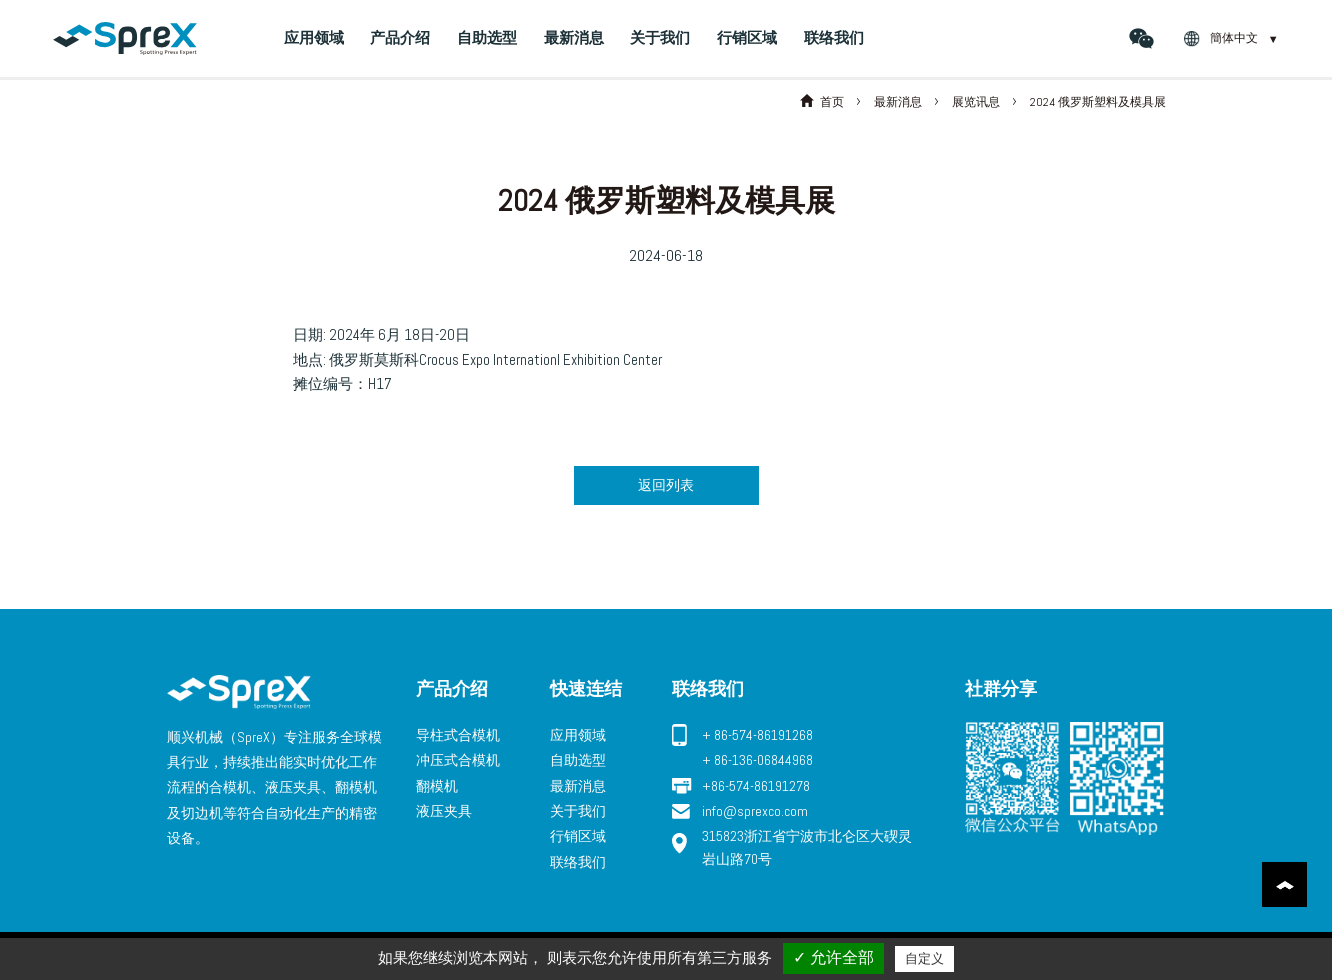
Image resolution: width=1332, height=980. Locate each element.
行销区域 (747, 37)
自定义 (924, 958)
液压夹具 (444, 811)
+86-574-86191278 (756, 786)
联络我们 (834, 37)
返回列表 (666, 485)
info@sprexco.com (755, 811)
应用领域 (314, 37)
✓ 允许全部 (833, 957)
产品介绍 (400, 37)
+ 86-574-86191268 (757, 735)
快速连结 (586, 688)
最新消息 (574, 37)
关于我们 (660, 37)
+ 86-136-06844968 (757, 760)
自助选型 (487, 37)
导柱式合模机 (458, 735)
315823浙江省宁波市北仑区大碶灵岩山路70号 (807, 847)
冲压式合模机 (458, 760)
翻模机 (437, 786)
